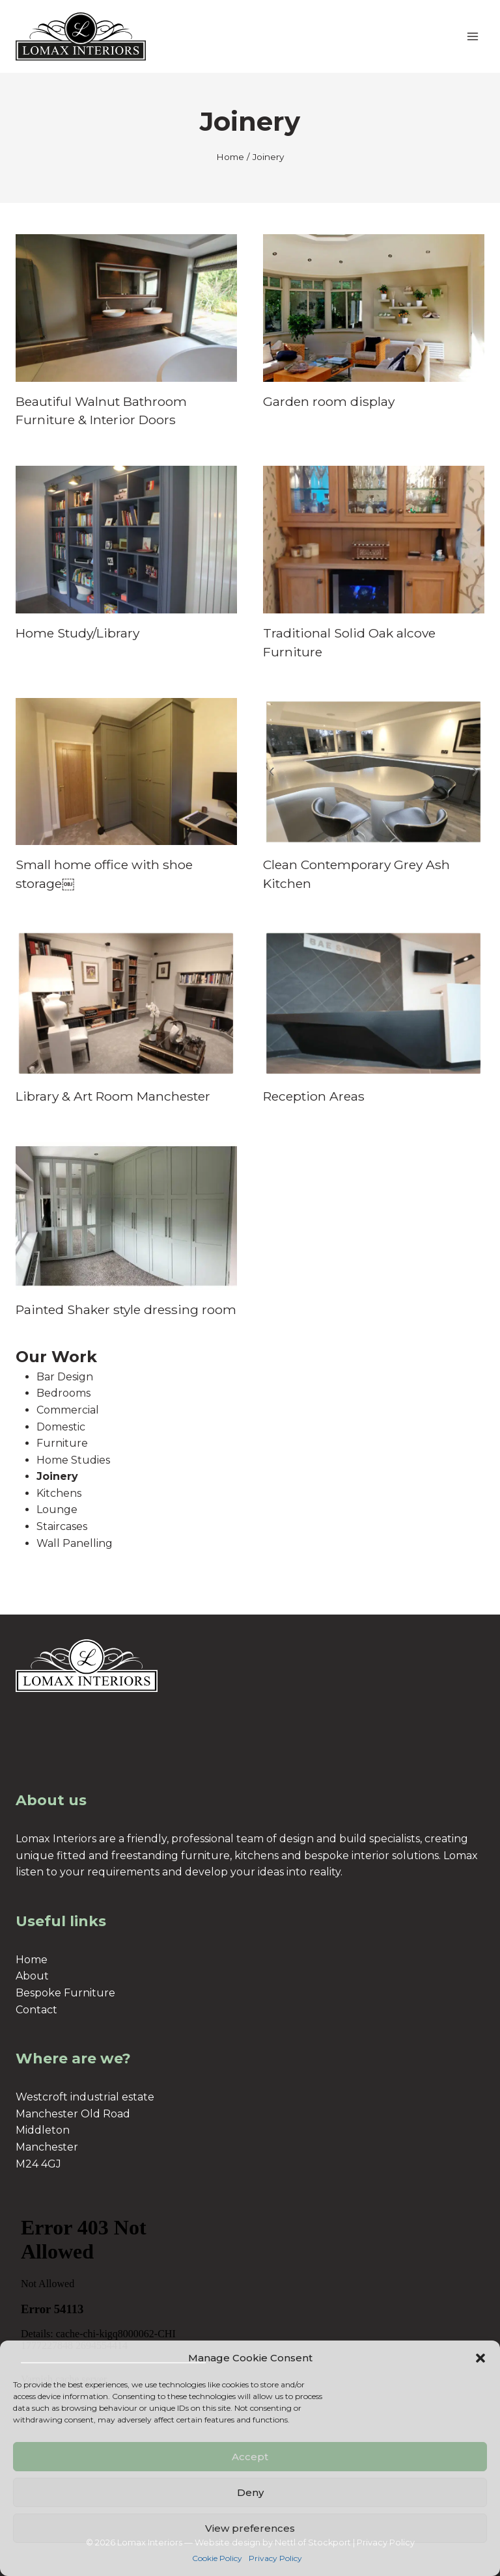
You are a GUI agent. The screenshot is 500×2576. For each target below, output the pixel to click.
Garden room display (329, 401)
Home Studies (73, 1460)
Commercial (67, 1410)
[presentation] (126, 308)
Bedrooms (63, 1393)
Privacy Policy (275, 2558)
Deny (250, 2492)
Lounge (56, 1509)
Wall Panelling (74, 1543)
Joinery (57, 1476)
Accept (250, 2456)
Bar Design (64, 1377)
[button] (480, 2358)
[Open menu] (472, 36)
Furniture (62, 1443)
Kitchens (58, 1493)
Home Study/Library (77, 633)
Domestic (60, 1427)
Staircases (61, 1526)
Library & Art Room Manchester (113, 1096)
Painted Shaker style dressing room (126, 1309)
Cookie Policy (217, 2558)
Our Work (56, 1356)
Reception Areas (314, 1096)
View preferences (250, 2528)
